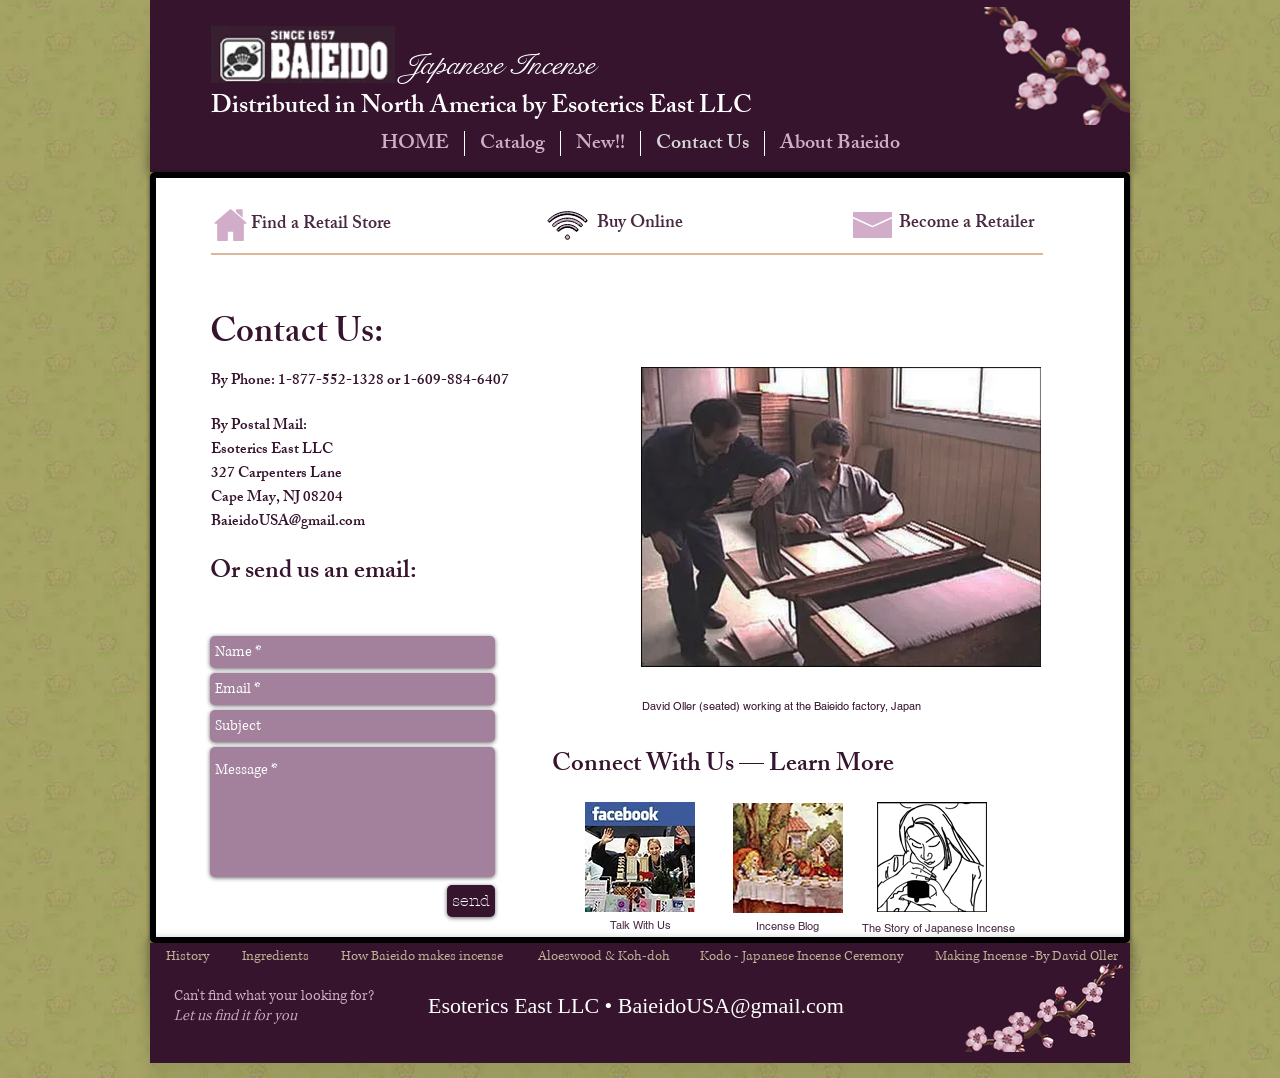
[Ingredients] (275, 956)
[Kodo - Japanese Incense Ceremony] (801, 956)
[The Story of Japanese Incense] (938, 928)
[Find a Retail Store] (321, 226)
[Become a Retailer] (966, 225)
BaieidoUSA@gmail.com (288, 522)
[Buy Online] (640, 225)
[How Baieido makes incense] (421, 956)
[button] (787, 926)
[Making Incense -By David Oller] (1026, 956)
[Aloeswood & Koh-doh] (603, 956)
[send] (471, 901)
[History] (187, 956)
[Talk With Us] (640, 926)
